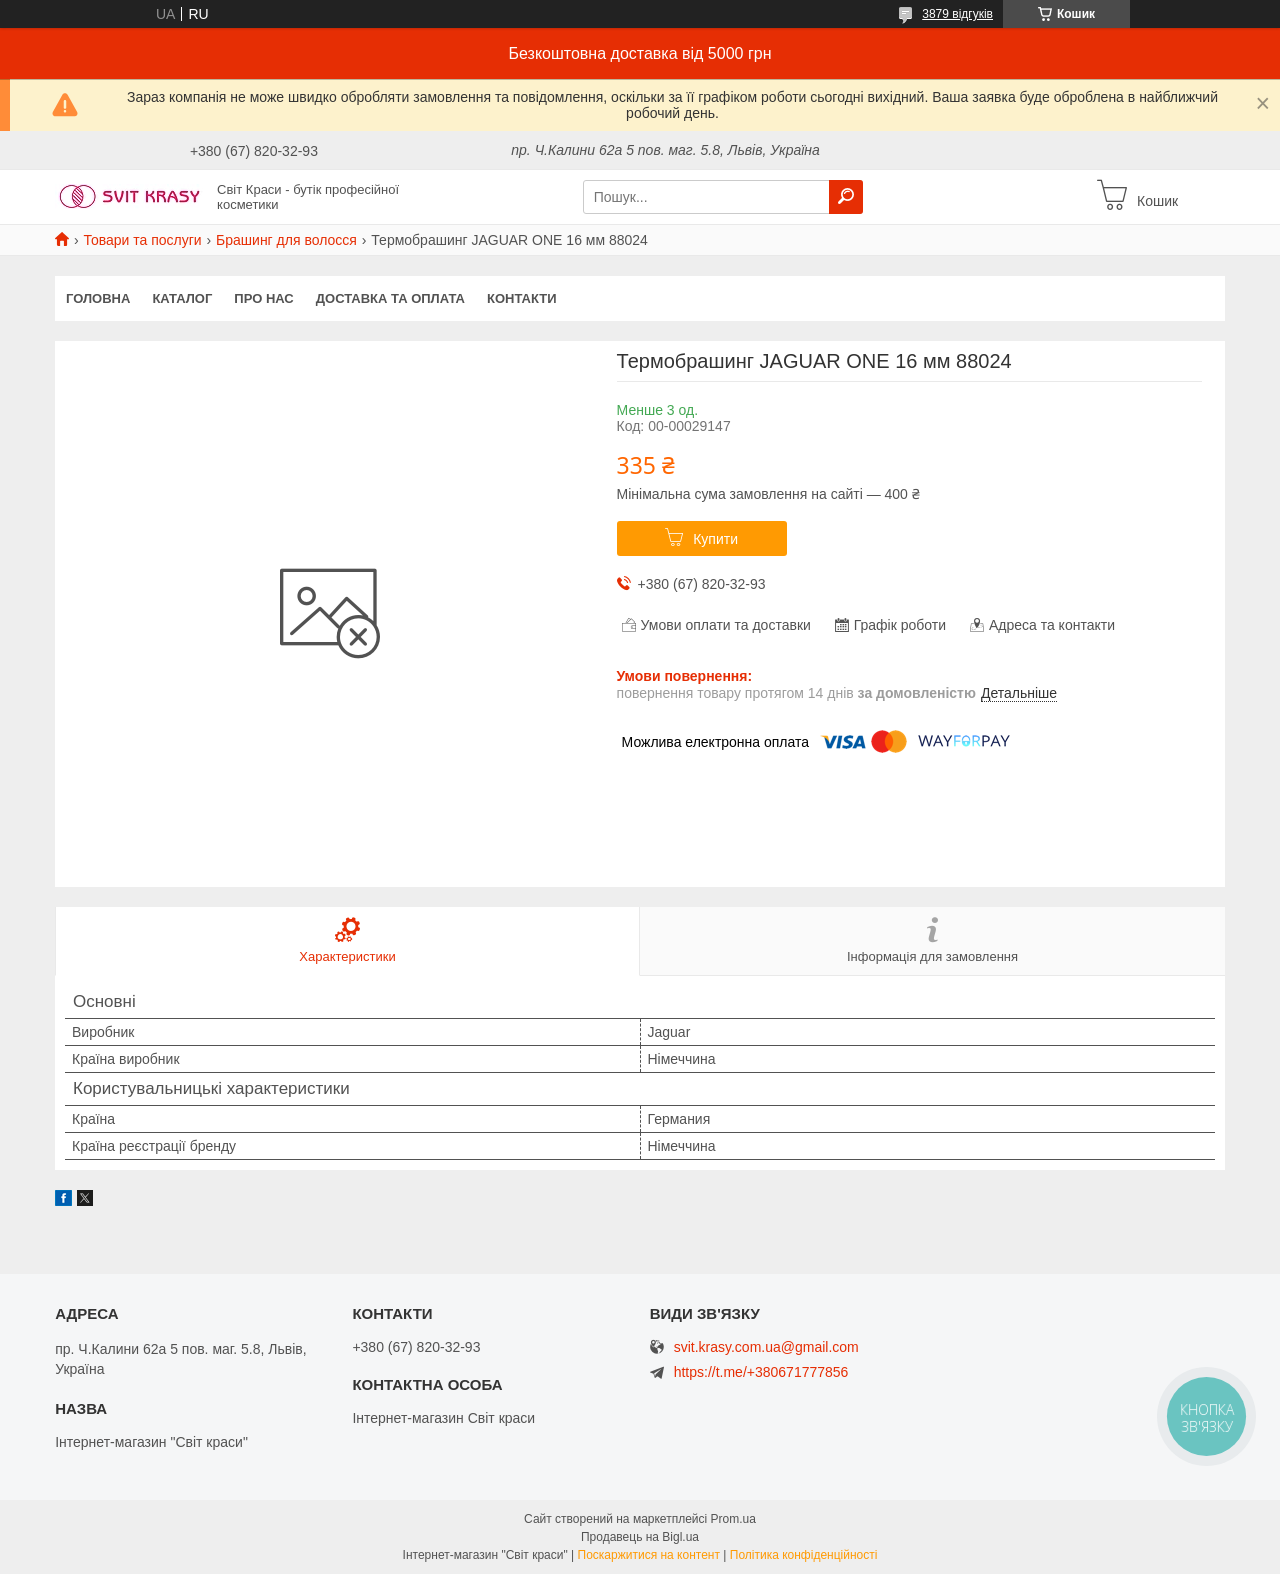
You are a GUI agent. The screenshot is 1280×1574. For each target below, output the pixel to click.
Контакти (522, 298)
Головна (98, 298)
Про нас (263, 298)
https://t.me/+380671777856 (761, 1372)
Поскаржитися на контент (649, 1555)
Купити (715, 539)
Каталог (182, 298)
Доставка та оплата (390, 298)
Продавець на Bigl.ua (640, 1537)
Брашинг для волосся (286, 240)
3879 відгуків (957, 14)
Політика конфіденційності (804, 1555)
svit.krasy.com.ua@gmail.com (766, 1347)
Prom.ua (733, 1519)
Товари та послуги (142, 240)
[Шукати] (846, 197)
